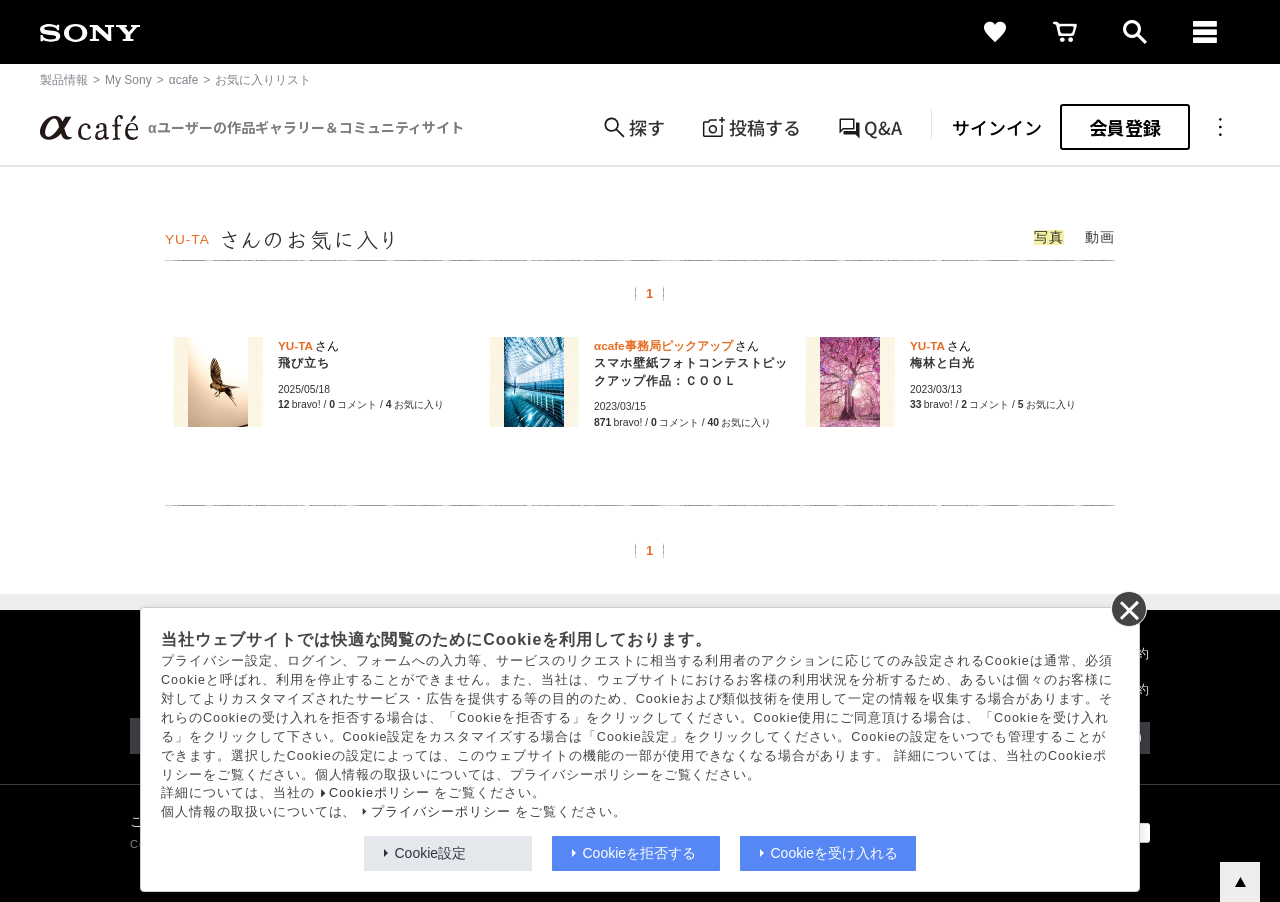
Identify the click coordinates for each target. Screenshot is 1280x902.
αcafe (184, 80)
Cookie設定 (431, 853)
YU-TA (187, 239)
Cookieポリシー (379, 793)
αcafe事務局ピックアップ (663, 345)
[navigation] (1205, 32)
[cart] (1065, 32)
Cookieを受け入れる (835, 853)
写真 (1049, 237)
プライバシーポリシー (441, 812)
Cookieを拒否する (640, 853)
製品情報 (64, 80)
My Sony (128, 80)
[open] (1135, 32)
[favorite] (995, 32)
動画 (1100, 237)
